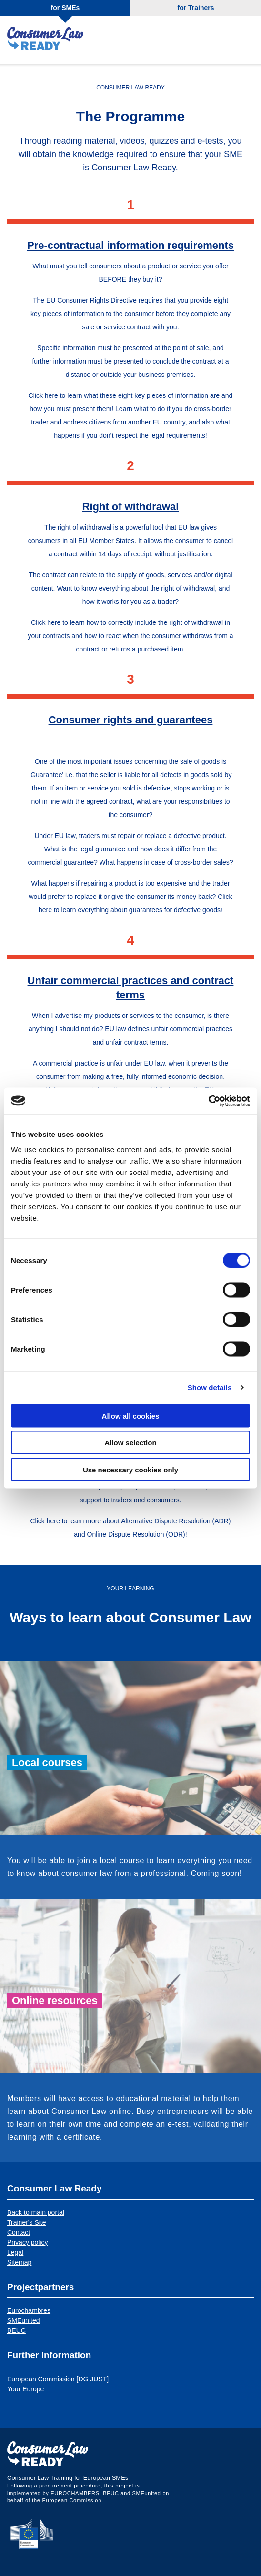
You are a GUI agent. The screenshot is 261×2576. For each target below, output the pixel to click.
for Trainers (195, 7)
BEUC (16, 2330)
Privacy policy (27, 2242)
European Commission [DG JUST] (58, 2379)
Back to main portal (35, 2212)
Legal (15, 2252)
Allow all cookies (131, 1415)
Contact (18, 2232)
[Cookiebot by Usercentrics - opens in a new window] (208, 1101)
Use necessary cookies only (130, 1469)
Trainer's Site (26, 2222)
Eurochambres (28, 2310)
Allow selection (130, 1443)
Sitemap (19, 2262)
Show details (210, 1387)
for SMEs (65, 7)
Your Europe (25, 2389)
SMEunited (23, 2320)
